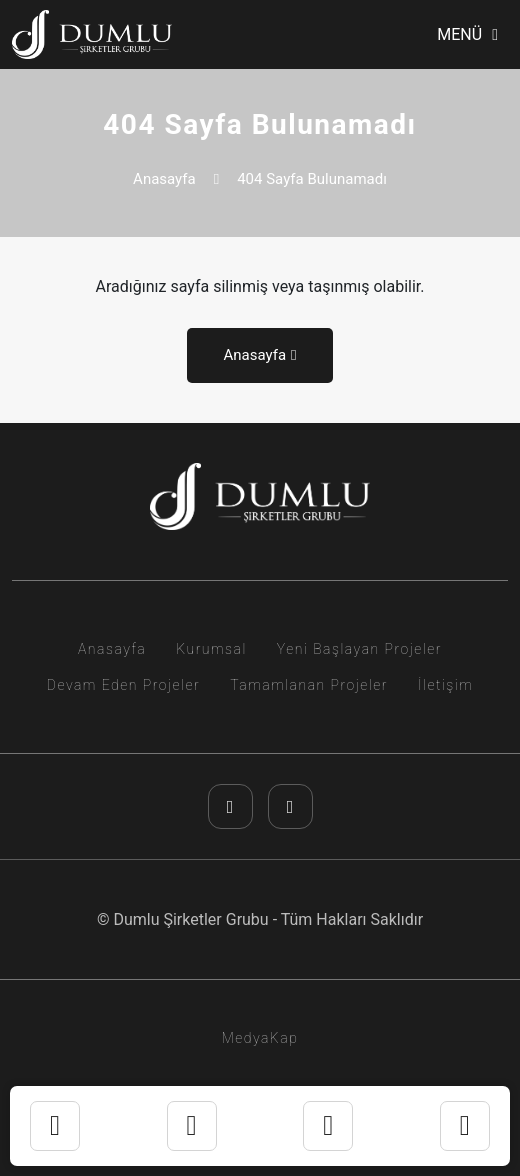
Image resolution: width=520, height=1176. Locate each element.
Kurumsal (211, 649)
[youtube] (290, 806)
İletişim (445, 685)
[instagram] (230, 806)
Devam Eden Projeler (123, 685)
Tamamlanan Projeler (309, 685)
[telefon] (328, 1126)
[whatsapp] (192, 1126)
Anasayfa (164, 179)
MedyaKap (260, 1038)
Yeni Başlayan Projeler (359, 649)
